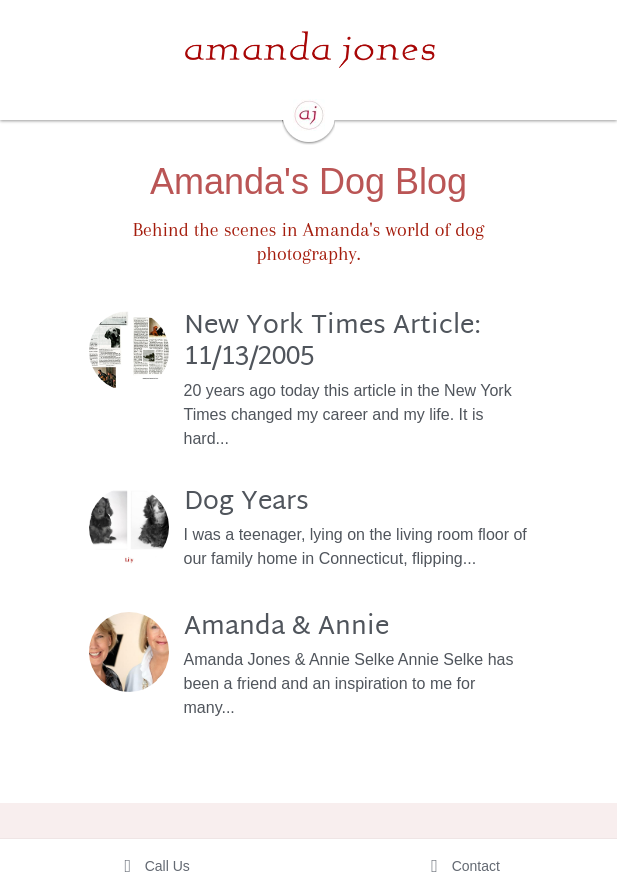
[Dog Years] (129, 527)
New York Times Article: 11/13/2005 (332, 341)
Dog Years (246, 502)
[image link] (309, 49)
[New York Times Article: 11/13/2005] (129, 351)
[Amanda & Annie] (129, 652)
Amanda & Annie (286, 627)
